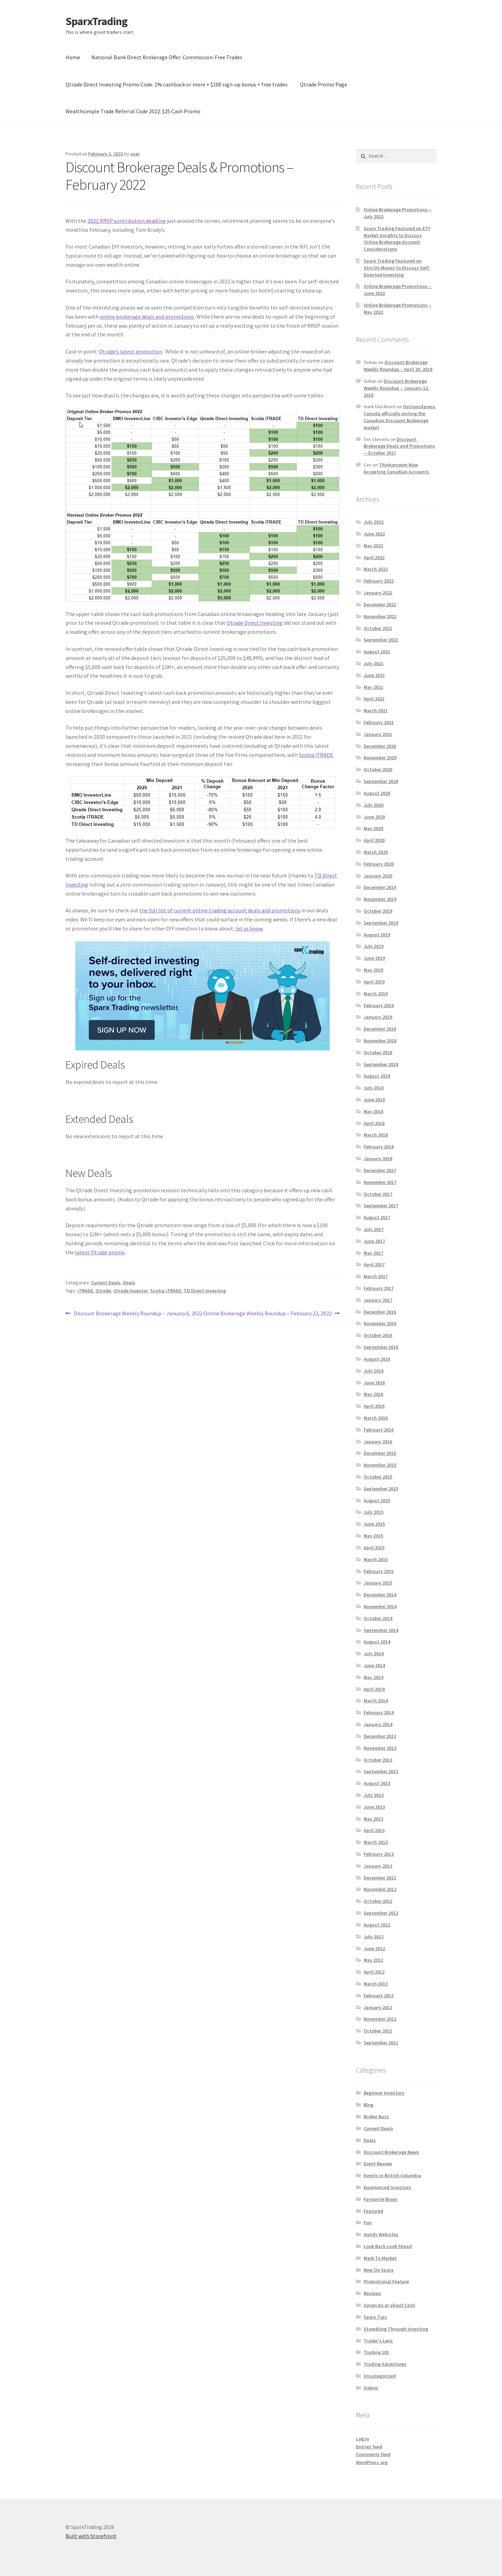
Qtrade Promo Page (323, 84)
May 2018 (373, 1111)
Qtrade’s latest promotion (130, 351)
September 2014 (381, 1630)
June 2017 (374, 1241)
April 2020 (374, 840)
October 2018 (378, 1052)
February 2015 (379, 1571)
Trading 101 (376, 2352)
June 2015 (374, 1524)
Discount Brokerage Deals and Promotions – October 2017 (399, 446)
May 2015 (373, 1536)
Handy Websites (381, 2234)
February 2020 (379, 864)
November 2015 (380, 1465)
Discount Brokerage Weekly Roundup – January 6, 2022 (138, 1313)
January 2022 (378, 593)
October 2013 (378, 1760)
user (135, 154)
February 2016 (379, 1430)
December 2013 (380, 1736)
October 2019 (378, 911)
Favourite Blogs (380, 2199)
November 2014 (380, 1606)
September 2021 (381, 640)
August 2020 (377, 793)
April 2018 (374, 1123)
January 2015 (378, 1583)
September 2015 (381, 1488)
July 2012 (373, 1936)
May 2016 (373, 1394)
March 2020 (376, 852)
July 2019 (373, 946)
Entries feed (369, 2447)
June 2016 (374, 1383)
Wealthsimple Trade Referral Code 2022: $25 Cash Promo (133, 111)
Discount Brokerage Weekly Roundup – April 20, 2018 (398, 365)
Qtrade (103, 1290)
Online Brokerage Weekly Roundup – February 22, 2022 (267, 1313)
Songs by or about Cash (389, 2305)
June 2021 (374, 675)
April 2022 (374, 557)
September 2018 (381, 1064)
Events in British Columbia (392, 2175)
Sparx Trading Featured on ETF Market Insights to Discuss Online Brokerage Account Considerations (397, 238)
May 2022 (373, 545)
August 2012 (377, 1925)
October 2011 (378, 2031)
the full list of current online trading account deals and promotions (219, 910)
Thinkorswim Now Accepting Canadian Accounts (396, 468)
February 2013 (379, 1854)
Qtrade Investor (130, 1290)
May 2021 (373, 687)
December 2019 (380, 887)
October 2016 (378, 1335)
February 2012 (379, 1995)
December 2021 (380, 604)
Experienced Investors (387, 2187)
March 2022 (376, 569)
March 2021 (376, 710)
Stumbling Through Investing (396, 2329)
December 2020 (380, 746)
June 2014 (374, 1665)
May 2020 (373, 828)
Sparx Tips (375, 2317)
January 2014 (378, 1724)
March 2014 (376, 1700)
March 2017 (376, 1276)
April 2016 (374, 1406)
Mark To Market (380, 2258)
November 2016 (380, 1323)
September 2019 (381, 923)
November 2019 (380, 899)
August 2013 (377, 1783)
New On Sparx (379, 2270)
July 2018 (373, 1088)
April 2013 (374, 1830)
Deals (129, 1282)
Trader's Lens (378, 2341)
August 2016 (377, 1359)
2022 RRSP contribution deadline (127, 220)
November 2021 (380, 616)
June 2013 (374, 1807)
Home (73, 57)
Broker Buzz (376, 2116)
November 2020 (380, 757)
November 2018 (380, 1041)
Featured (373, 2211)
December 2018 (380, 1029)
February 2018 (379, 1146)
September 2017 (381, 1205)
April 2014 (374, 1689)
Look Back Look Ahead (388, 2246)
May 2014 (373, 1677)
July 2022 (373, 522)
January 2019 (378, 1017)
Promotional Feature (386, 2281)
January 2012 (378, 2007)
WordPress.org (372, 2462)
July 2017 (373, 1229)
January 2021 (378, 734)
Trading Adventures (385, 2364)
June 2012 (374, 1948)
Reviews (372, 2293)
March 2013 (376, 1842)
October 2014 (378, 1618)
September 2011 (381, 2042)
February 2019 (379, 1005)
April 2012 (374, 1972)
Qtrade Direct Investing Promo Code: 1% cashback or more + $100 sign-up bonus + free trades (177, 84)
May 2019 (373, 970)
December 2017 (380, 1170)
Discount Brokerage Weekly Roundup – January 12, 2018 (396, 388)
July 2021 (373, 663)
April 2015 (374, 1547)
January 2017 (378, 1300)
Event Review (378, 2163)
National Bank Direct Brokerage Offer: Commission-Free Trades (166, 57)
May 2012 (373, 1960)
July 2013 (373, 1795)
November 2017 (380, 1182)
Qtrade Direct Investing (255, 622)
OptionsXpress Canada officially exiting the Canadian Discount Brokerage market (399, 416)
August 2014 (377, 1642)
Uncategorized (380, 2376)
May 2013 (373, 1819)
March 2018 (376, 1135)
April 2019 (374, 982)
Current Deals (106, 1282)
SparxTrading (96, 21)
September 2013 (381, 1771)
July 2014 (373, 1653)
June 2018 (374, 1099)
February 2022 (379, 581)
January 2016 (378, 1441)
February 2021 (379, 722)
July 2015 (373, 1512)
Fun (368, 2222)
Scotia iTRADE (316, 754)
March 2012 (376, 1984)
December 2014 (380, 1594)
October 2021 (378, 628)
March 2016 (376, 1418)
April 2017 (374, 1264)
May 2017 (373, 1253)
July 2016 (373, 1371)
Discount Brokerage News (391, 2152)
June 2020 (374, 817)
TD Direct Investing (205, 1290)
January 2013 (378, 1866)
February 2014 (379, 1712)
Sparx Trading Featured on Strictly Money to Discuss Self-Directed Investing (397, 268)
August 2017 (377, 1217)
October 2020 (378, 769)
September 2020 (381, 781)
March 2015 (376, 1559)
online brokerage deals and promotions (147, 316)
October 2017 (378, 1194)
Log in (362, 2439)
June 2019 (374, 958)
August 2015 (377, 1500)
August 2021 (377, 651)
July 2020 (373, 805)
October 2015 (378, 1477)
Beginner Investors (384, 2093)
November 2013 (380, 1748)
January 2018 (378, 1158)
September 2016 (381, 1347)
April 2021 (374, 699)
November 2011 (380, 2019)
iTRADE (85, 1290)
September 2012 (381, 1913)
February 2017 (379, 1288)
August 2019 (377, 935)
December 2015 (380, 1453)
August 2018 (377, 1076)
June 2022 (374, 534)
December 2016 (380, 1312)
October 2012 (378, 1901)
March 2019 (376, 993)
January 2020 (378, 876)
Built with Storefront (91, 2535)
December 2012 (380, 1878)
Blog (368, 2105)
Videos (371, 2388)
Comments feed (373, 2454)
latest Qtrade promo (100, 1252)
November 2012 (380, 1889)
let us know (249, 928)
